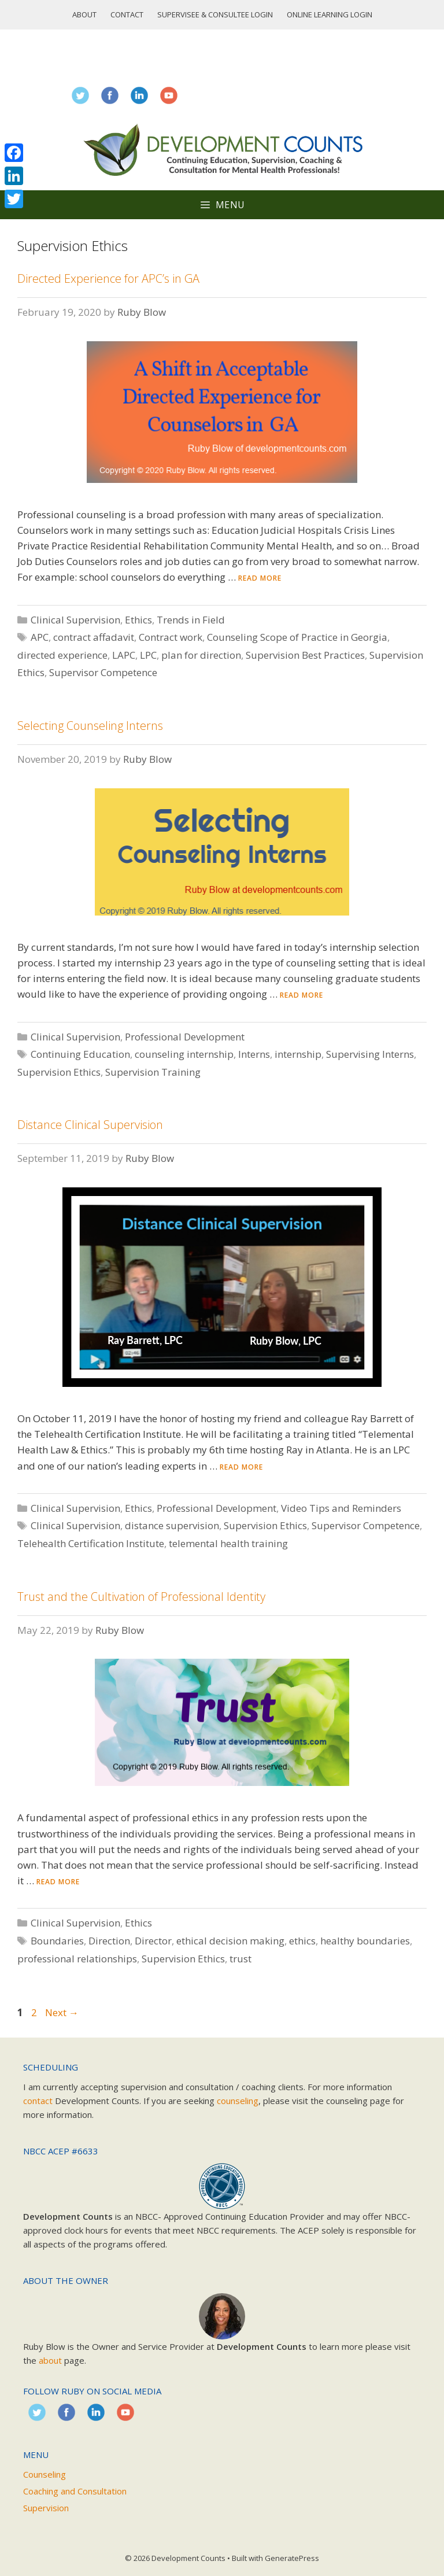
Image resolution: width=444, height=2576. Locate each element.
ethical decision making (230, 1940)
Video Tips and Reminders (341, 1508)
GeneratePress (292, 2558)
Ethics (138, 619)
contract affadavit (93, 637)
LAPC (123, 655)
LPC (148, 655)
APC (40, 637)
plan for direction (201, 655)
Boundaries (57, 1940)
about (50, 2360)
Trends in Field (191, 619)
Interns (254, 1054)
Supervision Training (153, 1072)
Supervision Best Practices (305, 655)
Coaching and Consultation (75, 2491)
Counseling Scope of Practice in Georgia (297, 637)
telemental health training (228, 1543)
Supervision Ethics (59, 1072)
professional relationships (77, 1958)
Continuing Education (80, 1054)
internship (298, 1054)
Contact (126, 14)
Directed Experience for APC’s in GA (108, 278)
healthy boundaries (365, 1940)
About (84, 14)
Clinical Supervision (75, 619)
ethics (302, 1940)
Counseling (44, 2474)
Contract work (170, 637)
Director (153, 1940)
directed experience (62, 655)
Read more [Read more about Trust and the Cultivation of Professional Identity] (58, 1882)
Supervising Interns (370, 1054)
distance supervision (172, 1525)
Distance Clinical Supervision (90, 1124)
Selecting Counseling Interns (90, 725)
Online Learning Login (329, 14)
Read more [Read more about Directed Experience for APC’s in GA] (260, 578)
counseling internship (184, 1054)
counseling (237, 2100)
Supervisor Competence (103, 672)
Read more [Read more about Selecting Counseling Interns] (301, 995)
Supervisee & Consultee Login (215, 14)
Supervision (46, 2508)
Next (62, 2012)
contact (38, 2100)
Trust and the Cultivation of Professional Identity (141, 1596)
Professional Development (185, 1036)
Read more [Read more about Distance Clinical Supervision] (241, 1467)
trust (240, 1958)
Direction (109, 1940)
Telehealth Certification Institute (90, 1543)
